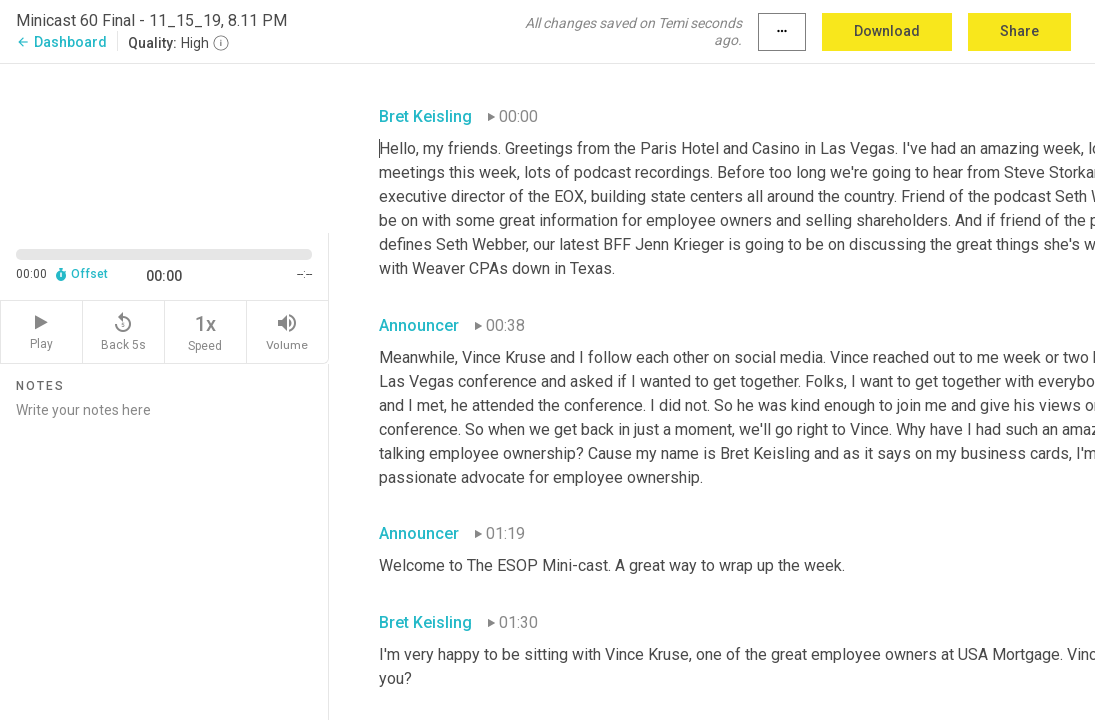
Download (887, 31)
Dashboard (61, 42)
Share (1019, 31)
